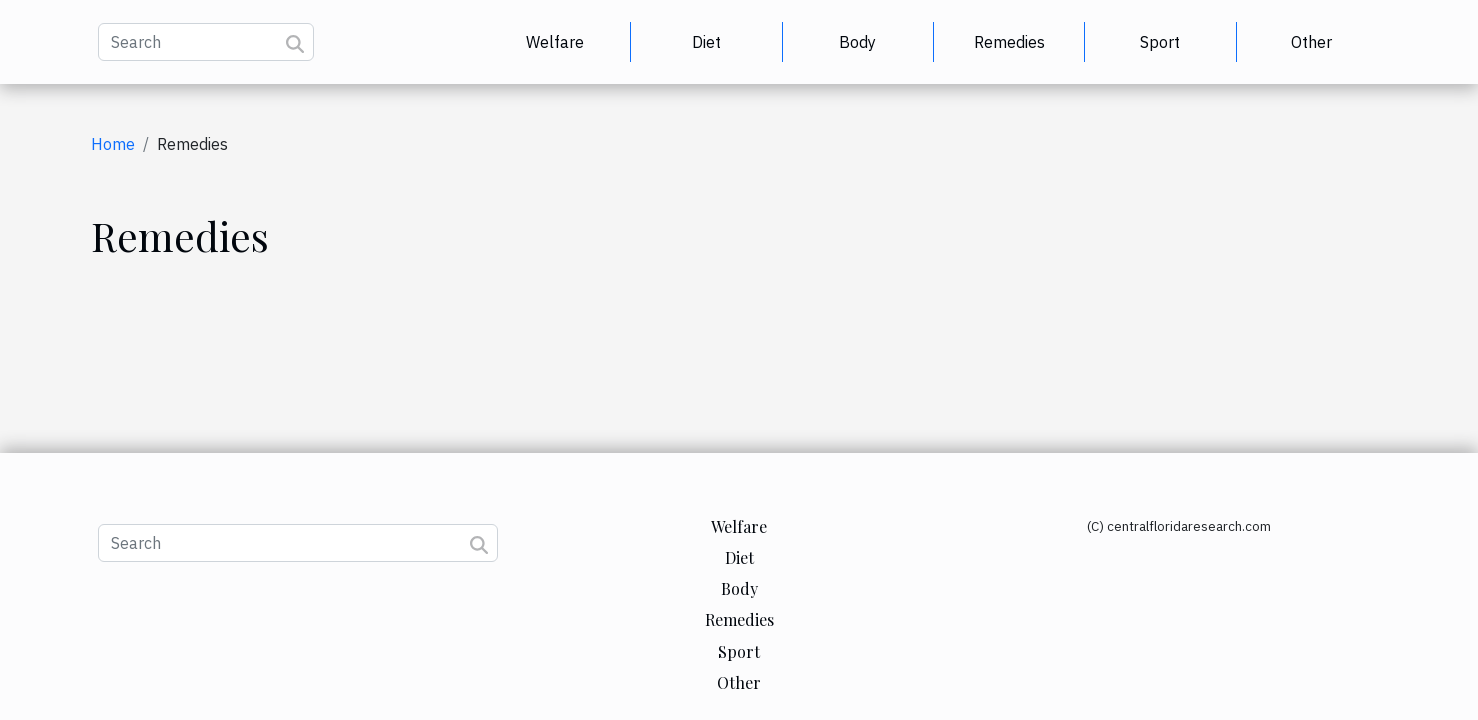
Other (1311, 42)
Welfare (555, 42)
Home (113, 144)
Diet (706, 42)
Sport (1160, 42)
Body (857, 42)
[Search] (206, 42)
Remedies (1009, 42)
